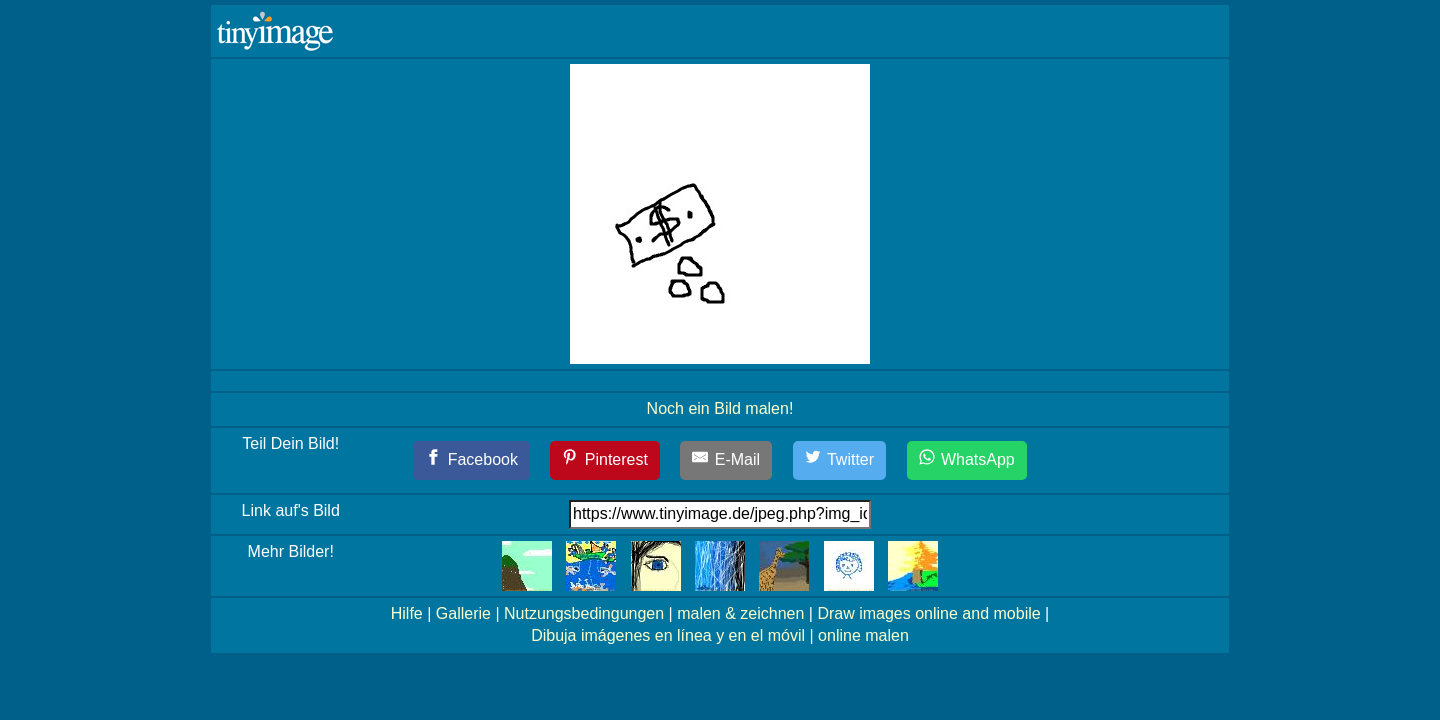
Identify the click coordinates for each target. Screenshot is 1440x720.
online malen (863, 635)
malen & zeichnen (740, 613)
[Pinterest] (605, 460)
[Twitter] (840, 460)
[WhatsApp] (967, 460)
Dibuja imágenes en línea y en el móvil (668, 635)
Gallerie (463, 613)
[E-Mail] (726, 460)
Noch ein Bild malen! (720, 408)
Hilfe (407, 613)
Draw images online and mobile (928, 613)
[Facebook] (471, 460)
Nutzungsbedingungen (584, 613)
